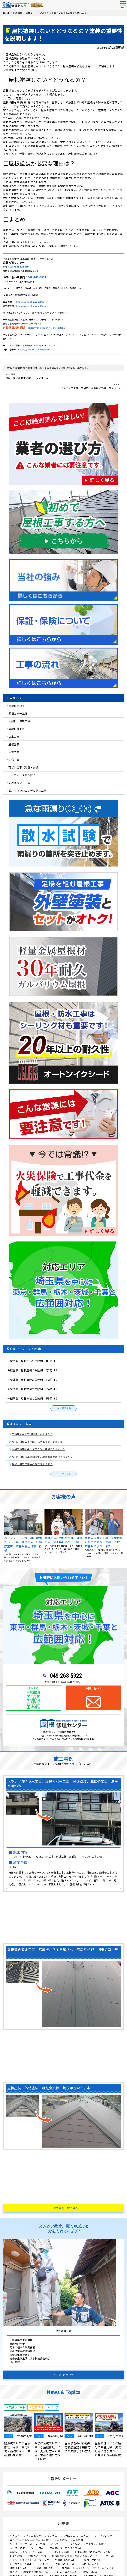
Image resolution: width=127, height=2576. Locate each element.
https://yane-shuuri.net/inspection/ (47, 327)
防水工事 (13, 736)
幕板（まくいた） (20, 2568)
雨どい (13, 2572)
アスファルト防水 (96, 2544)
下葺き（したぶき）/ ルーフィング (29, 2560)
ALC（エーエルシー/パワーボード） (30, 2540)
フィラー (52, 2536)
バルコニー (57, 2544)
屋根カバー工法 (18, 713)
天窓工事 (13, 760)
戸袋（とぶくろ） (65, 2564)
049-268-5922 (37, 277)
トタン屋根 (16, 2556)
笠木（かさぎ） (93, 2560)
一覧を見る (63, 1408)
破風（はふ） (90, 2572)
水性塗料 (78, 2540)
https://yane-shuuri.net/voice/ (32, 305)
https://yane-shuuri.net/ (16, 266)
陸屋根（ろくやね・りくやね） (27, 2552)
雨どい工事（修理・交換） (24, 767)
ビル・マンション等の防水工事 (27, 790)
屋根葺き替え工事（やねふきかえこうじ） (76, 2556)
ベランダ (75, 2544)
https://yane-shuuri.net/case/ (32, 301)
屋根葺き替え (16, 706)
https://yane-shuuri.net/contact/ (35, 349)
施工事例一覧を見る (65, 2208)
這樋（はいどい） (46, 2568)
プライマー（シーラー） (77, 2536)
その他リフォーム (19, 783)
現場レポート (15, 2407)
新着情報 (36, 2407)
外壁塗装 (13, 752)
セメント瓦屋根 (60, 2552)
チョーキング (33, 2536)
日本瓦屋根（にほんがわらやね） (94, 2552)
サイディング (104, 2536)
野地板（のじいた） (66, 2560)
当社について (66, 2375)
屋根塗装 (13, 744)
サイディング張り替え (21, 775)
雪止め (110, 2556)
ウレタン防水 (17, 2548)
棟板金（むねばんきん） (37, 2572)
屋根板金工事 (16, 729)
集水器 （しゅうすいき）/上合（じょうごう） (88, 2568)
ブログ (52, 2407)
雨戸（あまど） (90, 2564)
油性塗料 (62, 2540)
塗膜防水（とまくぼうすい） (66, 2548)
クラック (15, 2536)
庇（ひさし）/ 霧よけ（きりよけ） (29, 2564)
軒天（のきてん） (67, 2572)
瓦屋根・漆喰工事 (19, 721)
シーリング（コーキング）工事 (27, 2544)
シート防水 (37, 2548)
